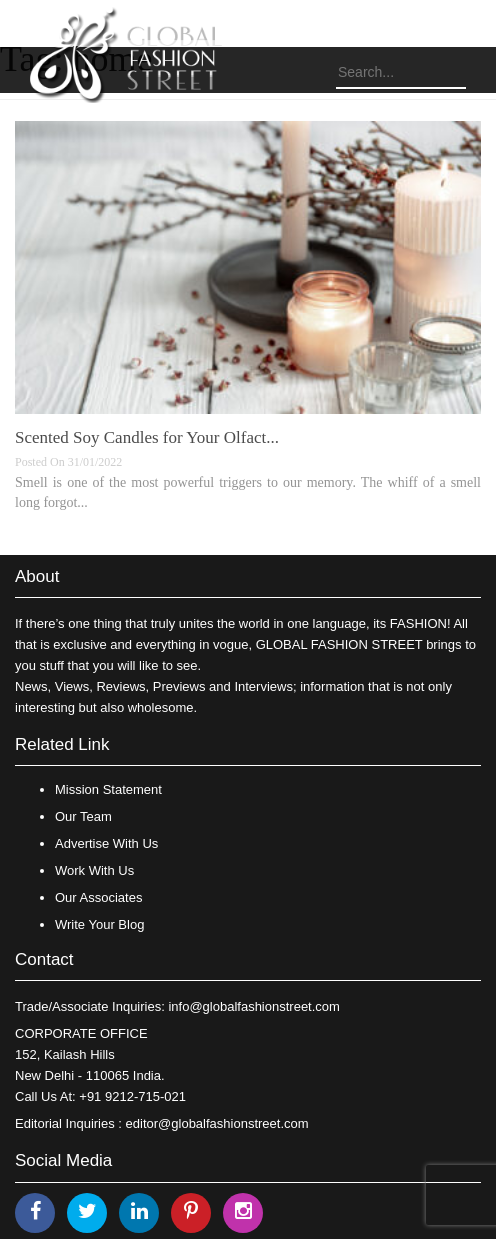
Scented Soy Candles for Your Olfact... (147, 437)
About (37, 576)
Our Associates (98, 897)
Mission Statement (108, 789)
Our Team (83, 816)
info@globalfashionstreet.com (253, 1006)
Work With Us (94, 870)
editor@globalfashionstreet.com (217, 1123)
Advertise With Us (106, 843)
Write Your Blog (99, 924)
